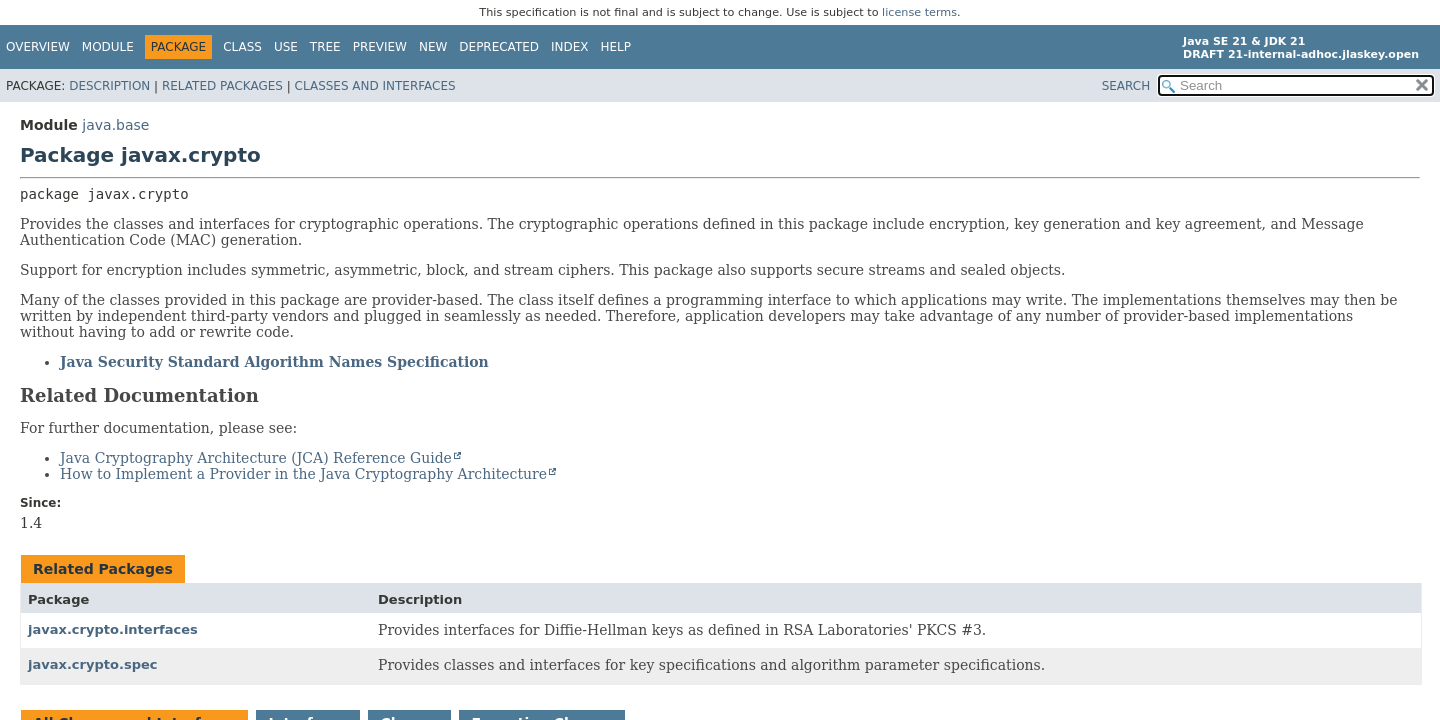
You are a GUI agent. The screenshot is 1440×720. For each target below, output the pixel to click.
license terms (919, 12)
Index (570, 47)
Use (286, 47)
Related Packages (222, 86)
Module (108, 47)
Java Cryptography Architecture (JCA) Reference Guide (256, 458)
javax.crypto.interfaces (113, 629)
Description (109, 86)
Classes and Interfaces (375, 86)
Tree (325, 47)
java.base (115, 125)
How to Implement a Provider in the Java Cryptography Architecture (303, 474)
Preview (380, 47)
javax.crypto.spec (93, 664)
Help (616, 47)
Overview (38, 47)
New (433, 47)
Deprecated (499, 47)
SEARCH (1126, 86)
